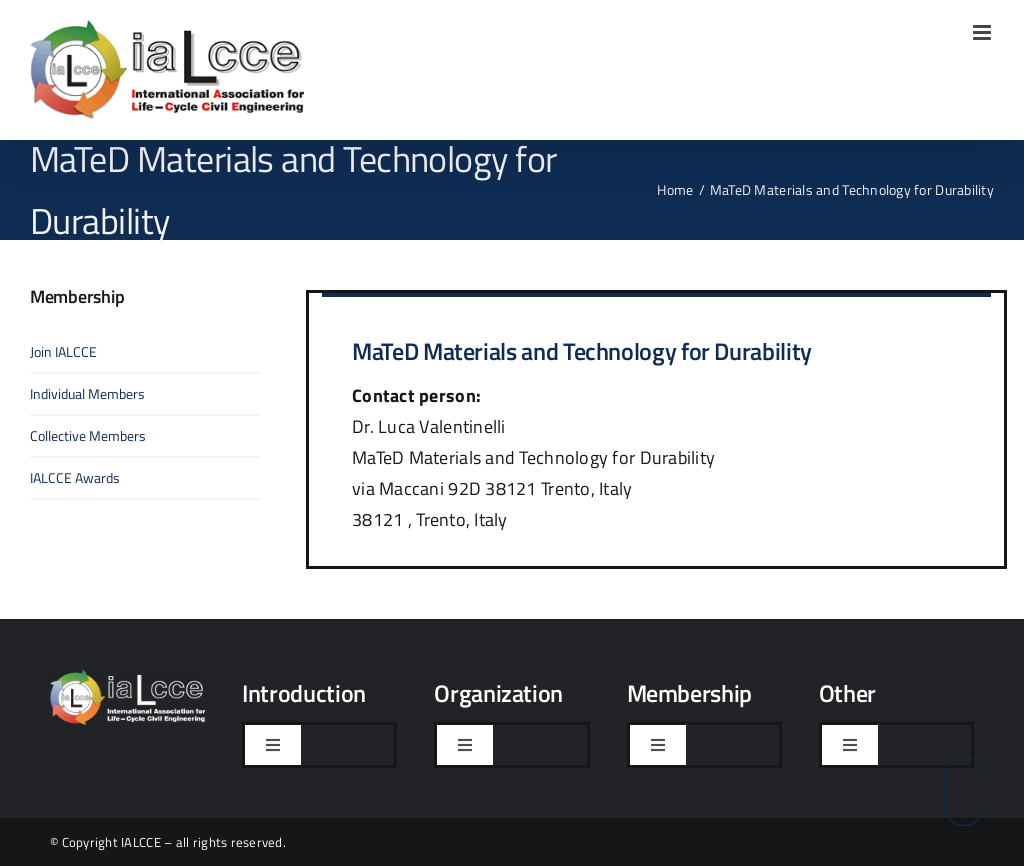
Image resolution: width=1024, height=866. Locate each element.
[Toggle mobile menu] (983, 32)
